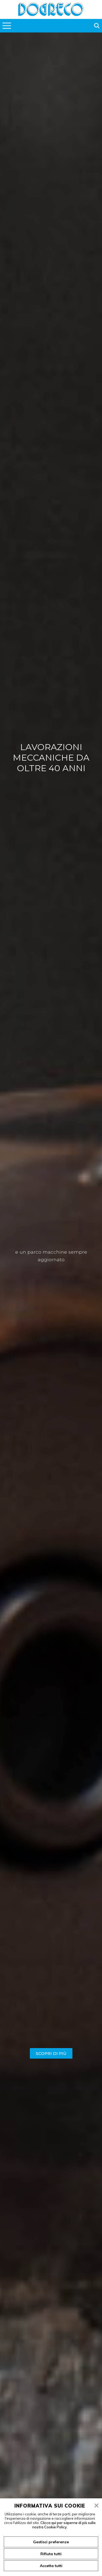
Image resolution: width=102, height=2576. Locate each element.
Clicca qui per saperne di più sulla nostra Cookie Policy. (64, 2525)
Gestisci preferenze (51, 2541)
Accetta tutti (51, 2565)
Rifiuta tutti (51, 2553)
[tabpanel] (51, 1298)
